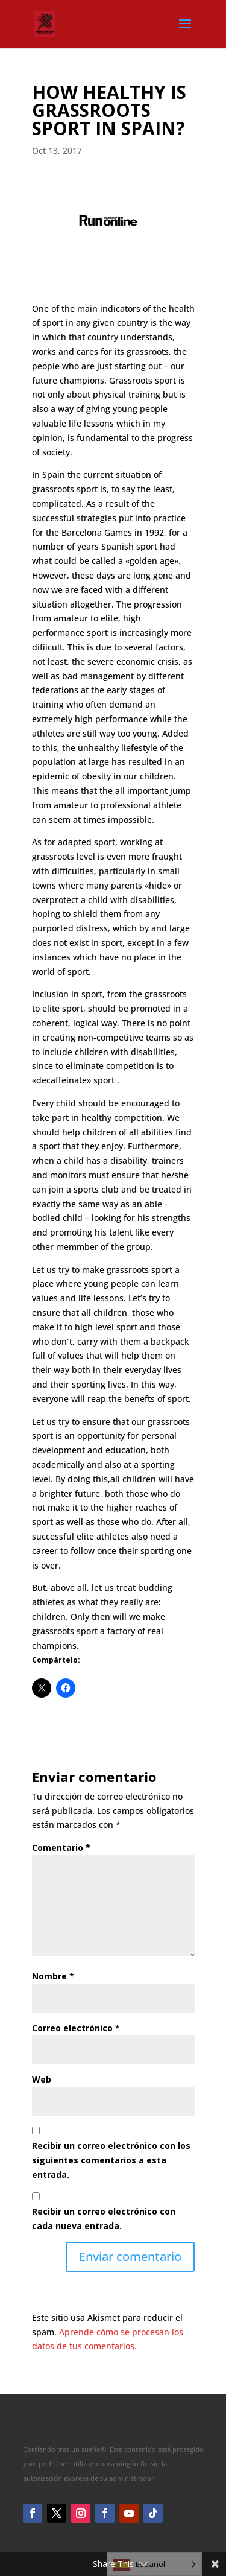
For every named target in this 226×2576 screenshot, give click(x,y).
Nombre (53, 1976)
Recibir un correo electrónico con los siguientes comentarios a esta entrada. (111, 2160)
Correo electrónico (76, 2028)
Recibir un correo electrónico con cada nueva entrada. (103, 2219)
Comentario (61, 1847)
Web (41, 2079)
